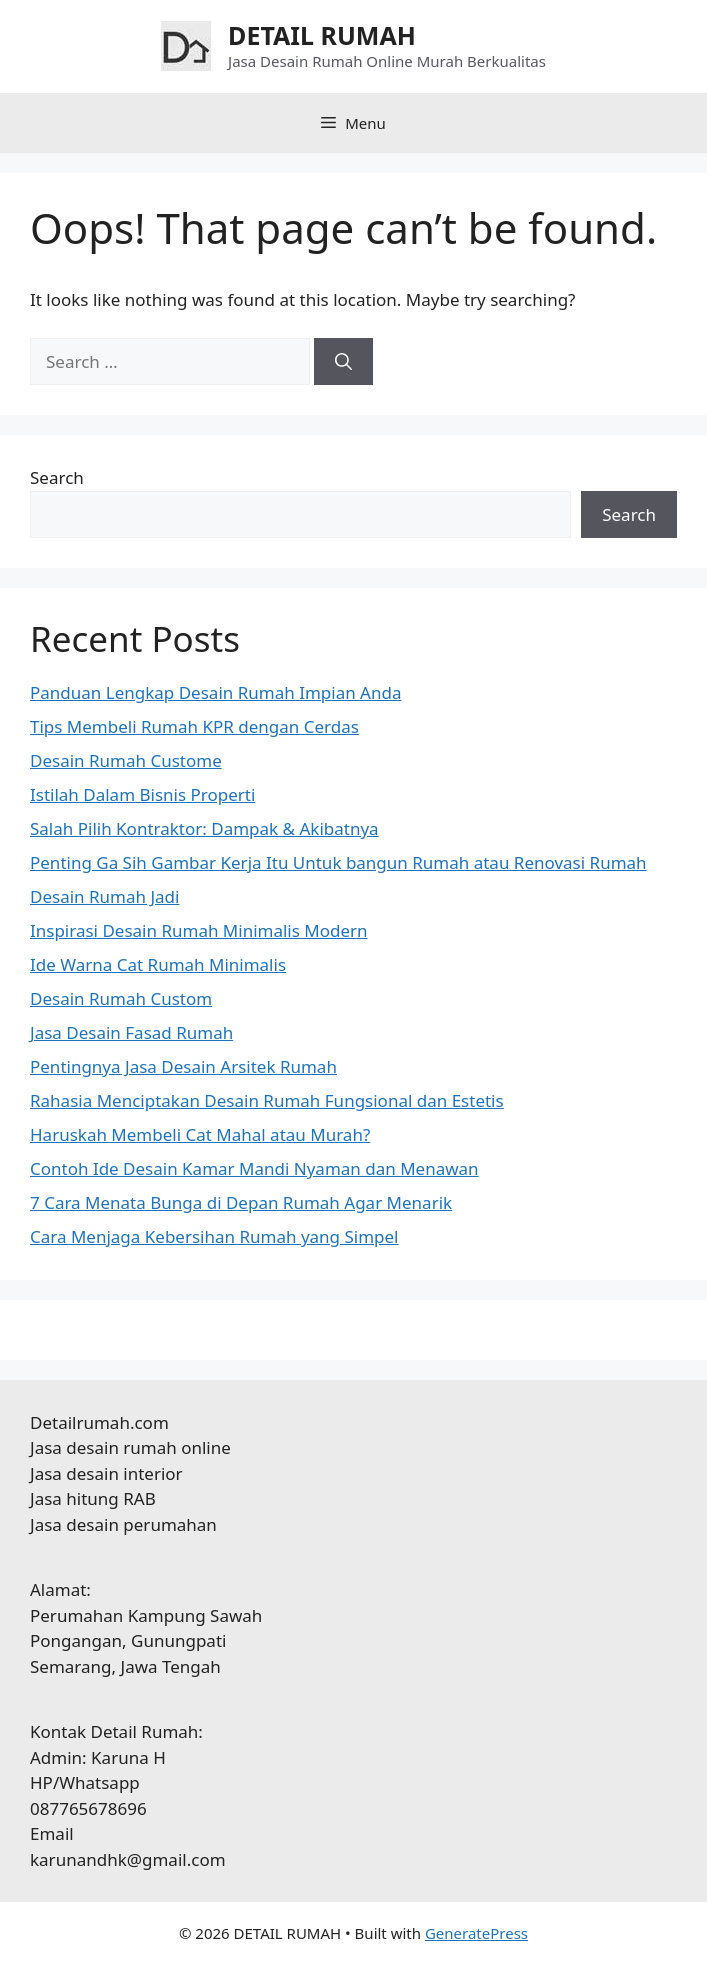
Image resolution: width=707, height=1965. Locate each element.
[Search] (343, 362)
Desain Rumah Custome (126, 760)
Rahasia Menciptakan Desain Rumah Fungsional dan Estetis (267, 1100)
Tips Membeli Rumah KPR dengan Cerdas (194, 726)
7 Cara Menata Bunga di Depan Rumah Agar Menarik (241, 1202)
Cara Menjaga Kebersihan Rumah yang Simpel (214, 1236)
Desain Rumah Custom (121, 998)
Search (57, 477)
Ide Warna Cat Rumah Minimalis (158, 964)
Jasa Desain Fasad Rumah (131, 1032)
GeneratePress (476, 1933)
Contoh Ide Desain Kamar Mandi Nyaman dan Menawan (254, 1168)
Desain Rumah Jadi (104, 896)
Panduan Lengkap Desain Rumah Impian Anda (215, 692)
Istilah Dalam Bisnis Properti (142, 794)
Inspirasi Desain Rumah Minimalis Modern (199, 930)
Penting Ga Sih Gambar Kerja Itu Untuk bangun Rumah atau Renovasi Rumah (338, 862)
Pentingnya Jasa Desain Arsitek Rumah (183, 1066)
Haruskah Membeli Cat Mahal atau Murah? (200, 1134)
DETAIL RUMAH (322, 35)
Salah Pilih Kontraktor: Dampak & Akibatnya (204, 828)
